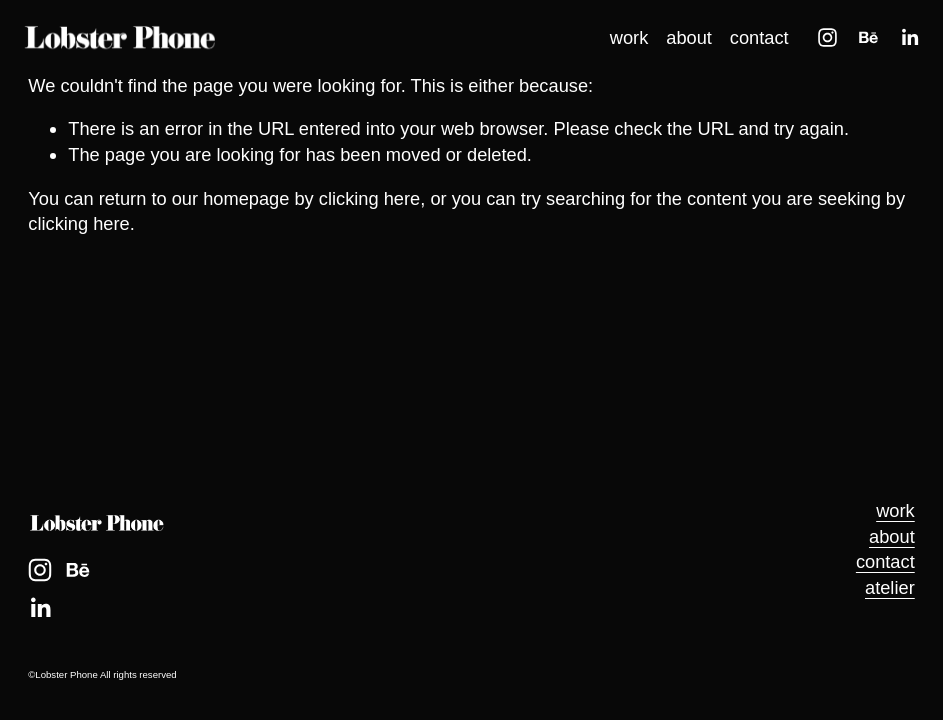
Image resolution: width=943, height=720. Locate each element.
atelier (890, 587)
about (683, 43)
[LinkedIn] (903, 43)
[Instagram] (821, 43)
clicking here (369, 198)
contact (753, 43)
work (623, 43)
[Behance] (862, 43)
